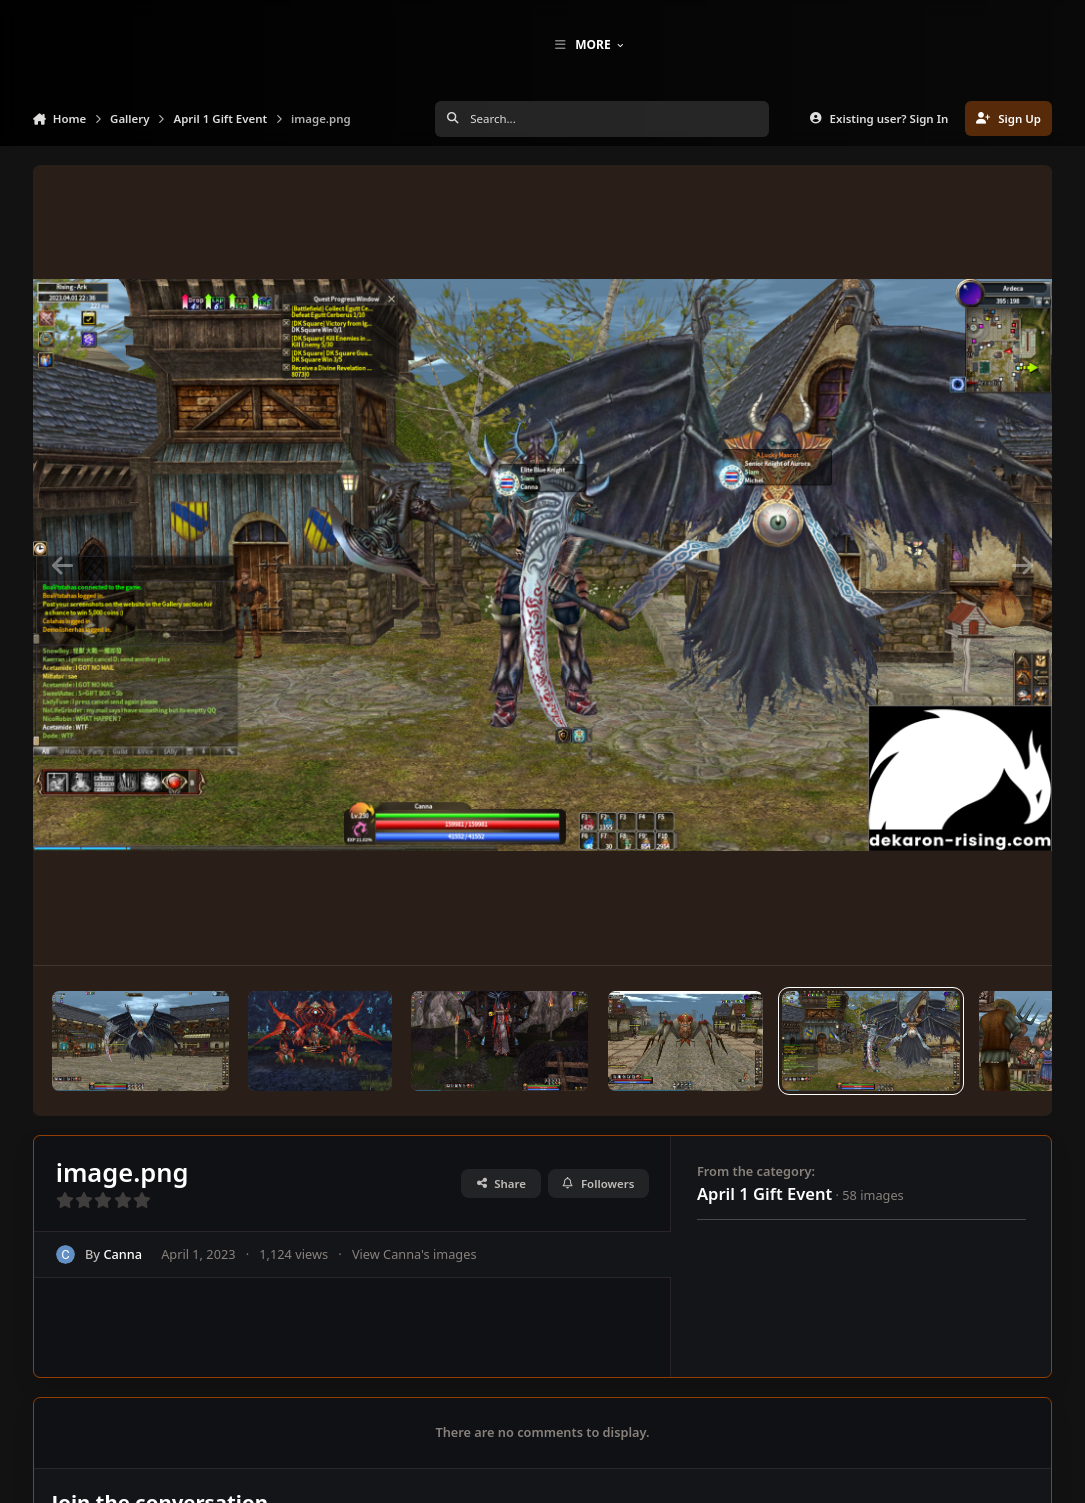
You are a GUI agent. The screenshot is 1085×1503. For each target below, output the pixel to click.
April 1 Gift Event (764, 1227)
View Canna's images (413, 1288)
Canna (122, 1288)
